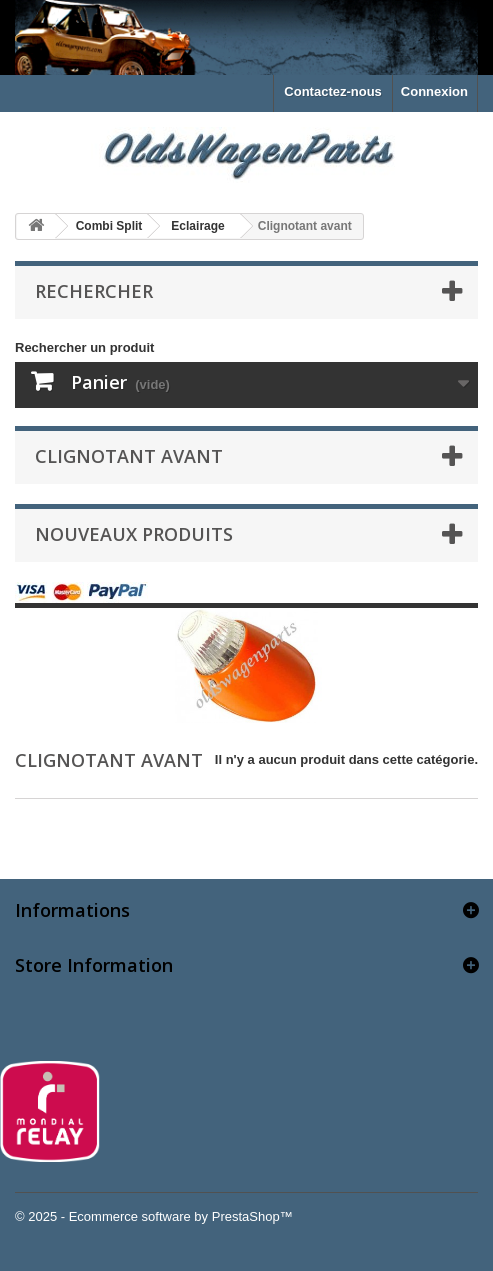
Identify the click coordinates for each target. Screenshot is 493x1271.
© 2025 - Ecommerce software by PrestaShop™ (154, 1216)
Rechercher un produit (84, 347)
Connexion (434, 91)
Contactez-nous (333, 91)
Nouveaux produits (134, 534)
